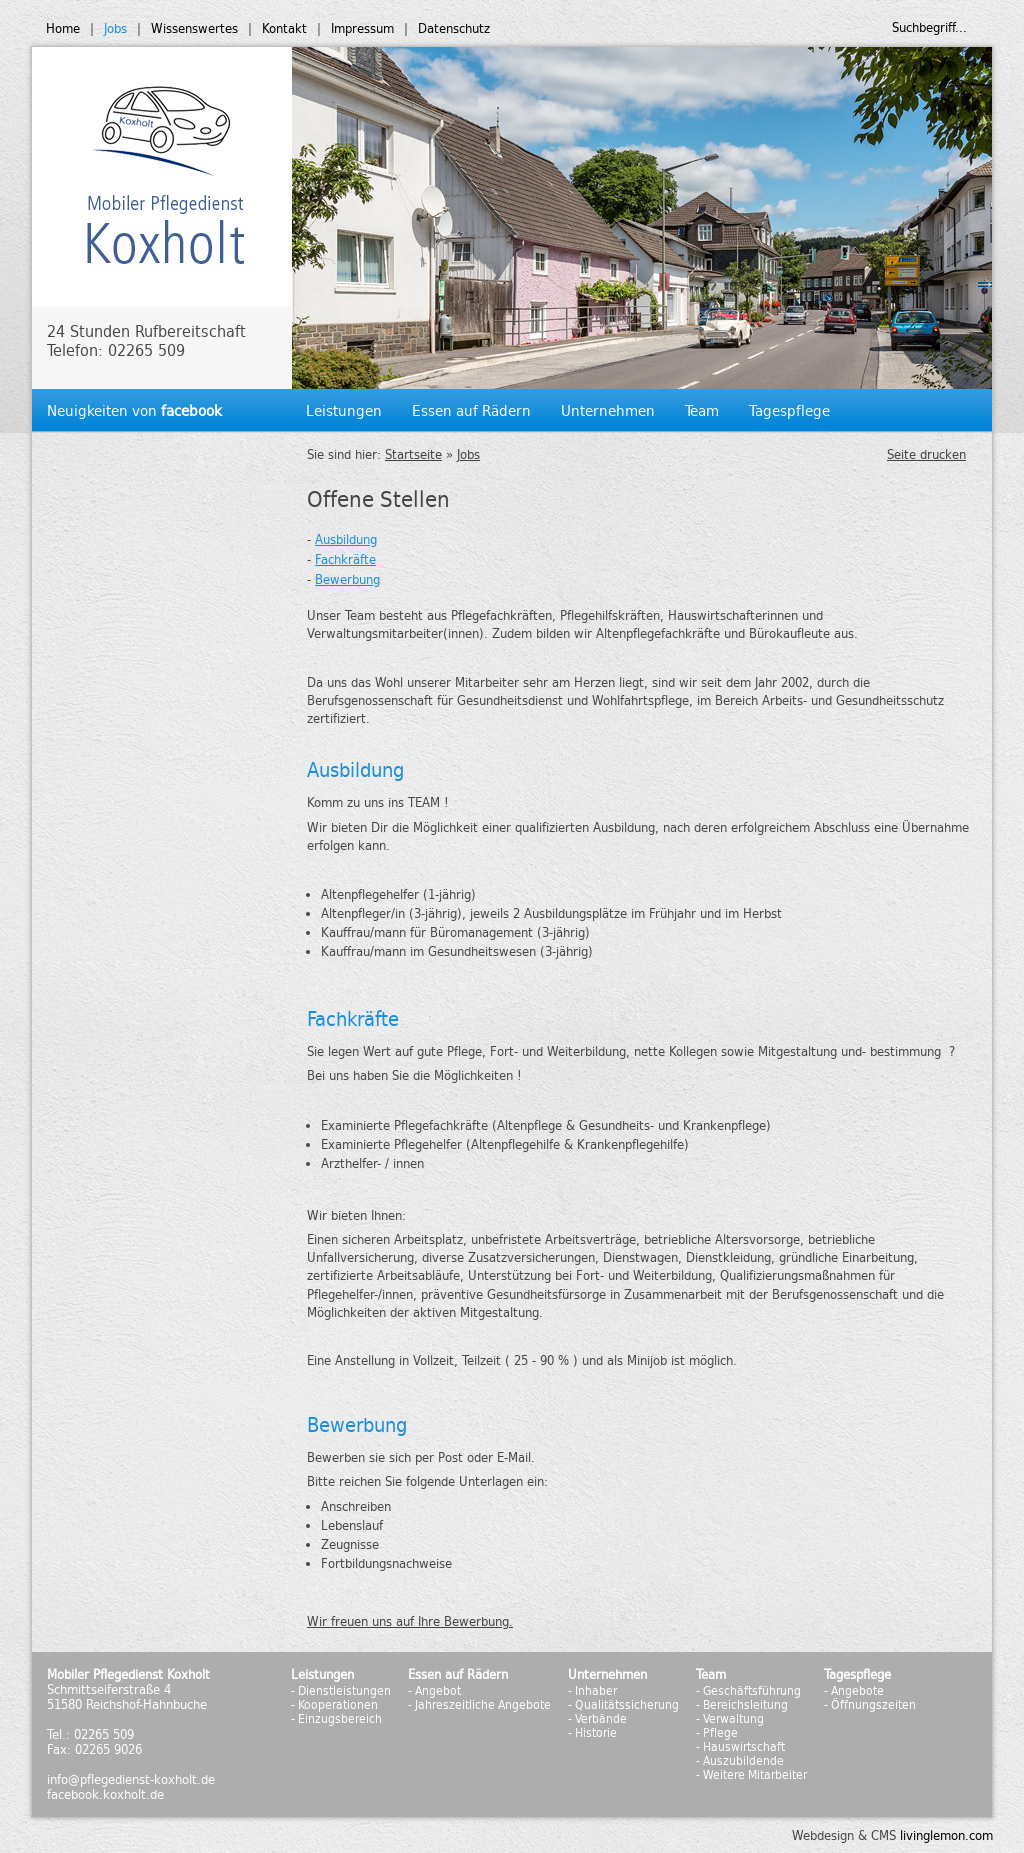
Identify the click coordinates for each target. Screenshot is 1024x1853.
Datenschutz (454, 28)
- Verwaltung (730, 1719)
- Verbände (597, 1719)
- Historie (592, 1733)
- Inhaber (592, 1691)
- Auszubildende (740, 1761)
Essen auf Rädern (471, 411)
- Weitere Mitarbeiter (751, 1775)
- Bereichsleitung (742, 1705)
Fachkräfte (345, 559)
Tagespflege (789, 411)
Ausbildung (346, 539)
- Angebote (854, 1691)
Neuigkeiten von (134, 411)
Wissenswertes (194, 28)
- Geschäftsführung (748, 1691)
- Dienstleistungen (341, 1691)
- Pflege (717, 1733)
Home (63, 28)
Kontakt (284, 28)
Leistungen (344, 411)
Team (702, 411)
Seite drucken (926, 454)
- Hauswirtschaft (740, 1747)
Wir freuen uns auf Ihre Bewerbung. (410, 1621)
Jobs (115, 28)
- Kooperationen (334, 1705)
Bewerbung (347, 579)
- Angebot (434, 1691)
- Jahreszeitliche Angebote (479, 1705)
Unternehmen (608, 411)
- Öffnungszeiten (870, 1705)
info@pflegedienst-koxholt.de (131, 1779)
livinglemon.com (946, 1835)
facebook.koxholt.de (105, 1794)
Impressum (362, 28)
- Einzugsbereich (336, 1719)
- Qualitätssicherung (623, 1705)
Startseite (413, 454)
